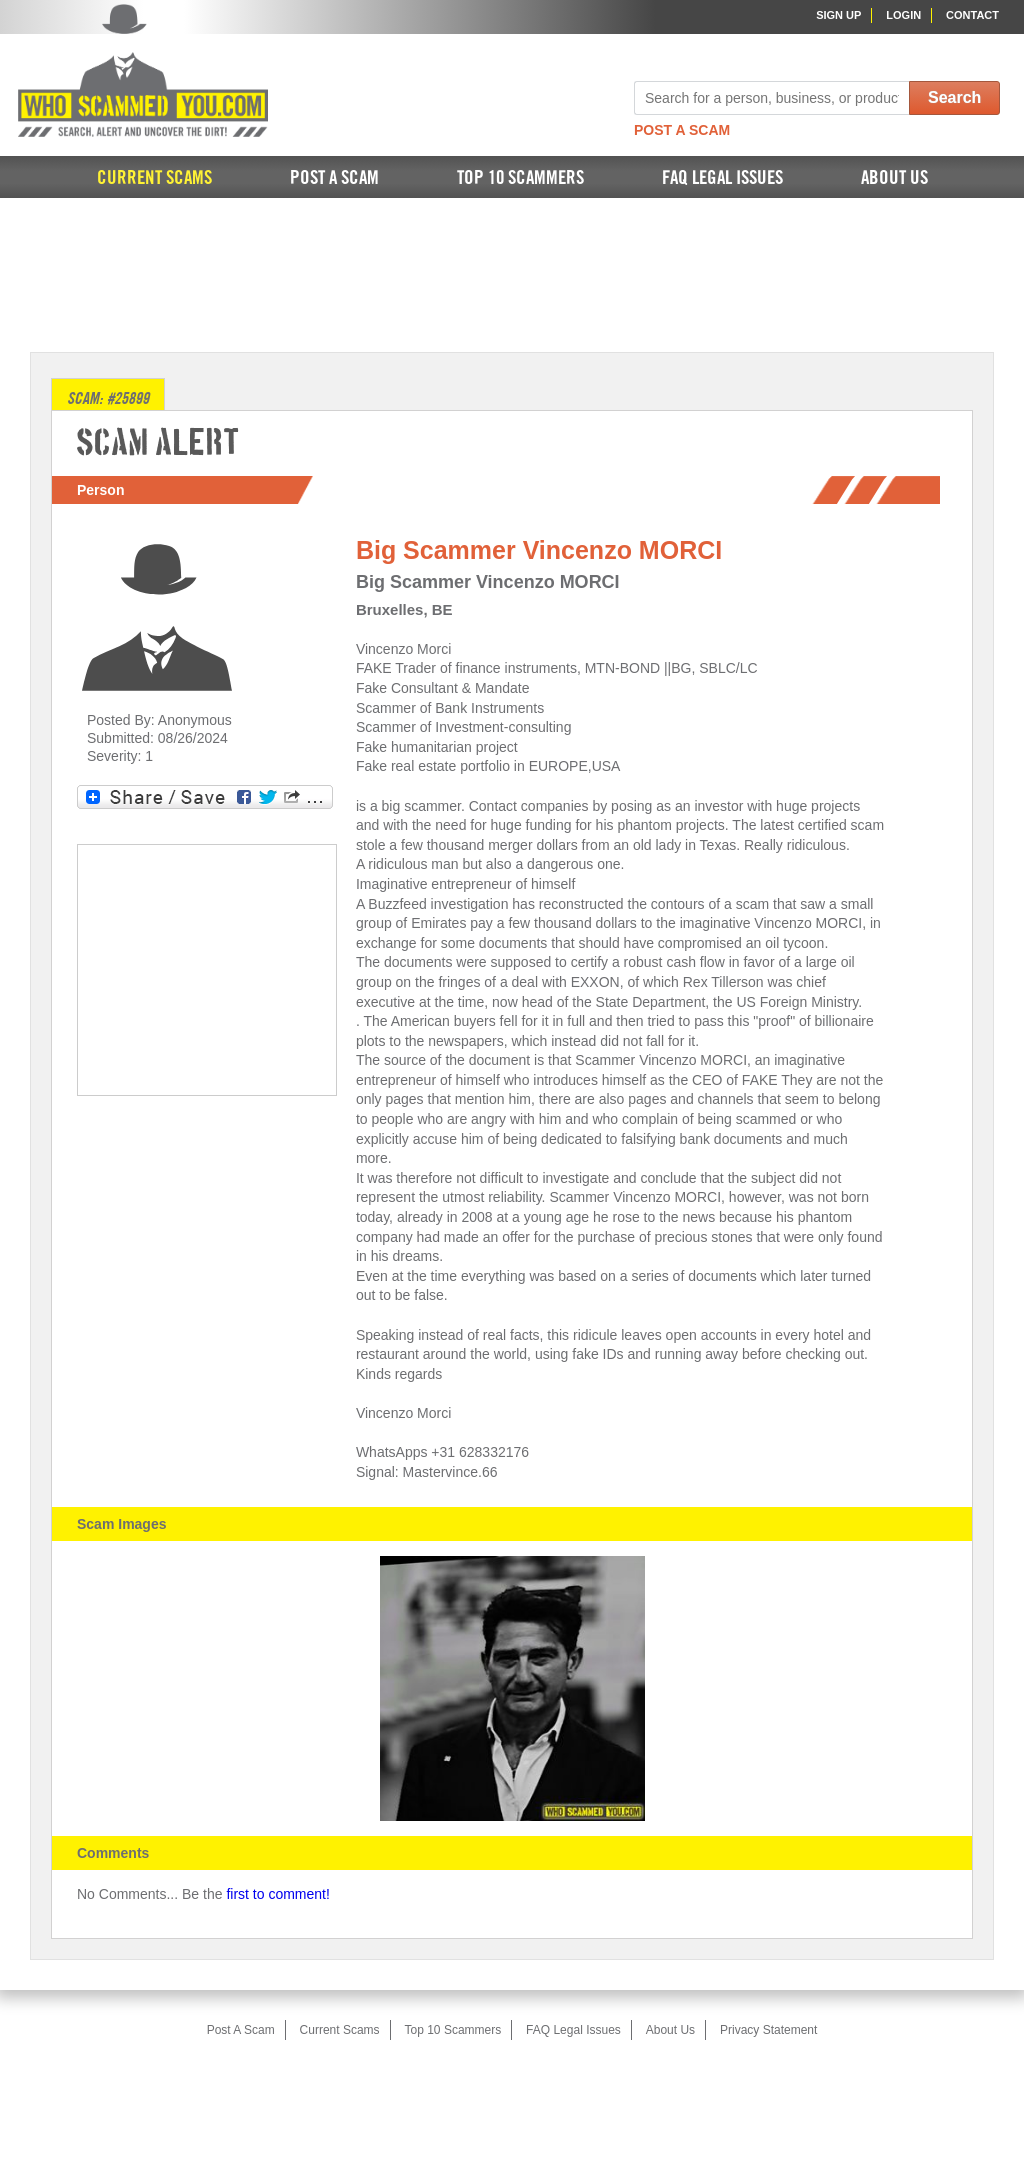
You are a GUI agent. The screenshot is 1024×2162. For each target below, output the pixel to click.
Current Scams (154, 178)
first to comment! (277, 1894)
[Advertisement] (512, 273)
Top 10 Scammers (520, 178)
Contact (972, 15)
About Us (894, 178)
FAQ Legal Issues (722, 178)
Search (954, 97)
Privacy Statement (768, 2030)
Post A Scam (682, 130)
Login (903, 15)
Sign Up (838, 15)
